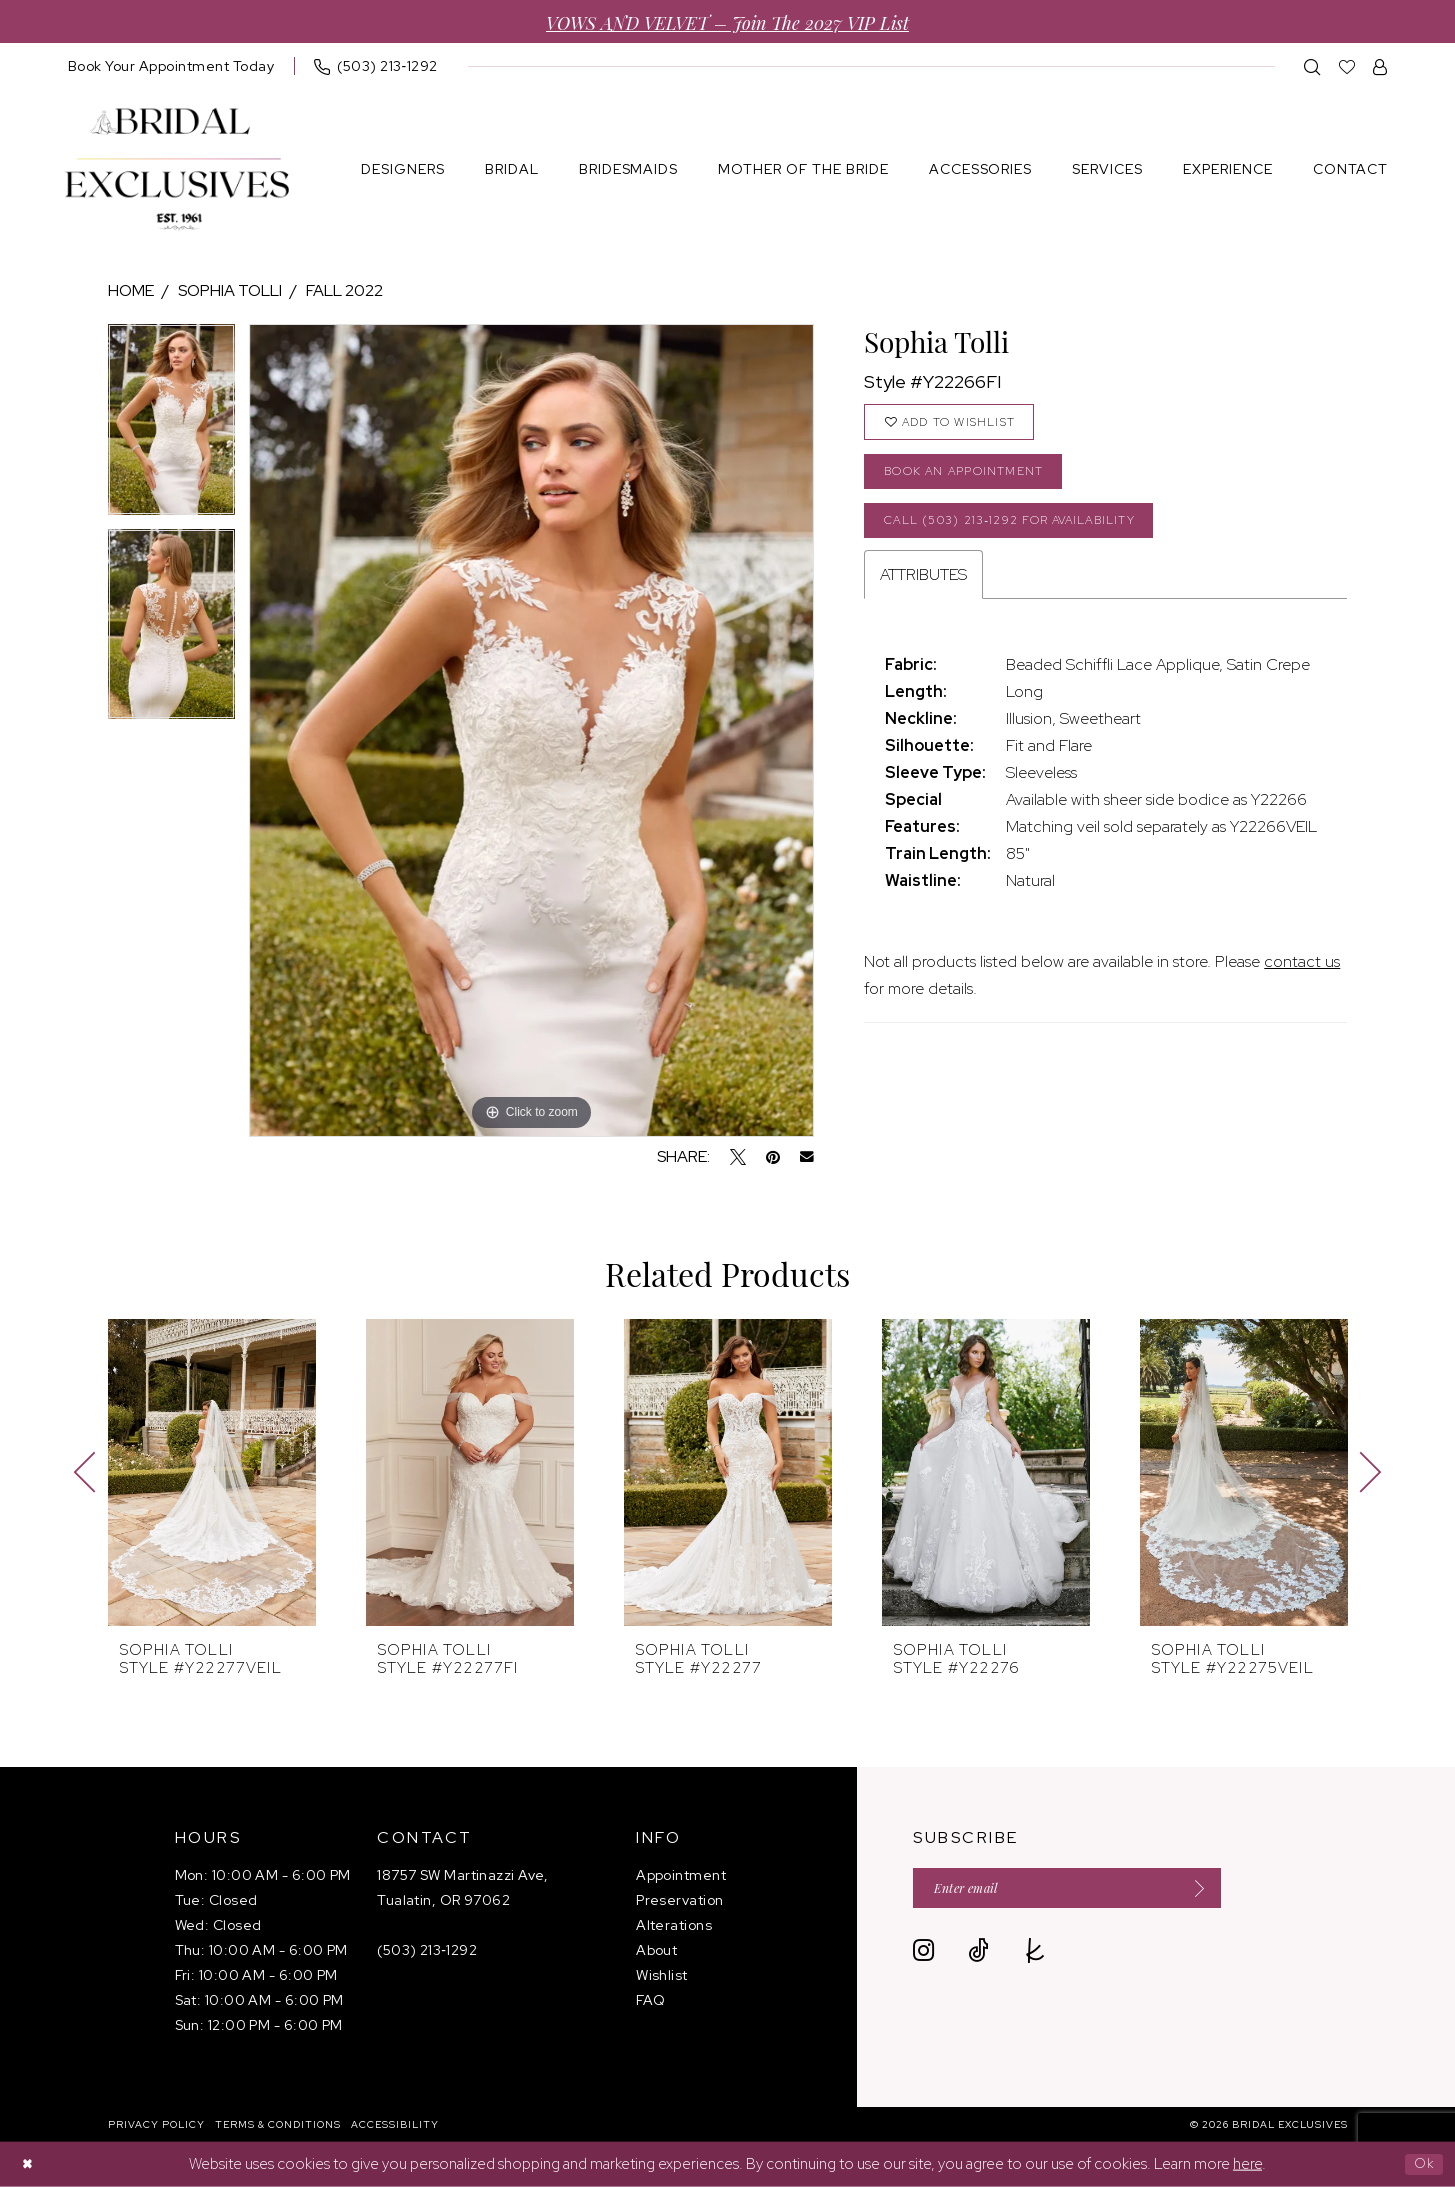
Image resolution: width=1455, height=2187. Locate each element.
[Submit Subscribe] (1232, 1890)
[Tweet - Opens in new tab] (738, 1157)
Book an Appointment (976, 481)
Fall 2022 (344, 290)
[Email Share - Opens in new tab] (807, 1157)
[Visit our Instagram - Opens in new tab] (923, 1955)
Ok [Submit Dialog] (1421, 2164)
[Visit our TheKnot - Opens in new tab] (1035, 1955)
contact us (1302, 981)
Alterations (674, 1925)
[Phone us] (376, 66)
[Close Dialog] (30, 2164)
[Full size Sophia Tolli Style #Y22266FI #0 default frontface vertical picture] (531, 730)
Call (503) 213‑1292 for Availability (1030, 536)
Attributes (923, 594)
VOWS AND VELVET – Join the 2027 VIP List (727, 21)
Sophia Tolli (230, 290)
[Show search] (1312, 66)
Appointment (681, 1875)
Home (131, 290)
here (1247, 2164)
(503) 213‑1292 (427, 1950)
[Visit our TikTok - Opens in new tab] (978, 1955)
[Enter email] (1088, 1890)
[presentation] (212, 1472)
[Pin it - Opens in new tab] (773, 1157)
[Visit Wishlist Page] (1347, 66)
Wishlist (662, 1975)
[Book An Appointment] (171, 66)
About (656, 1950)
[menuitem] (171, 66)
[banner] (177, 169)
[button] (1380, 66)
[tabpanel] (171, 426)
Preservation (679, 1900)
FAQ (650, 2000)
